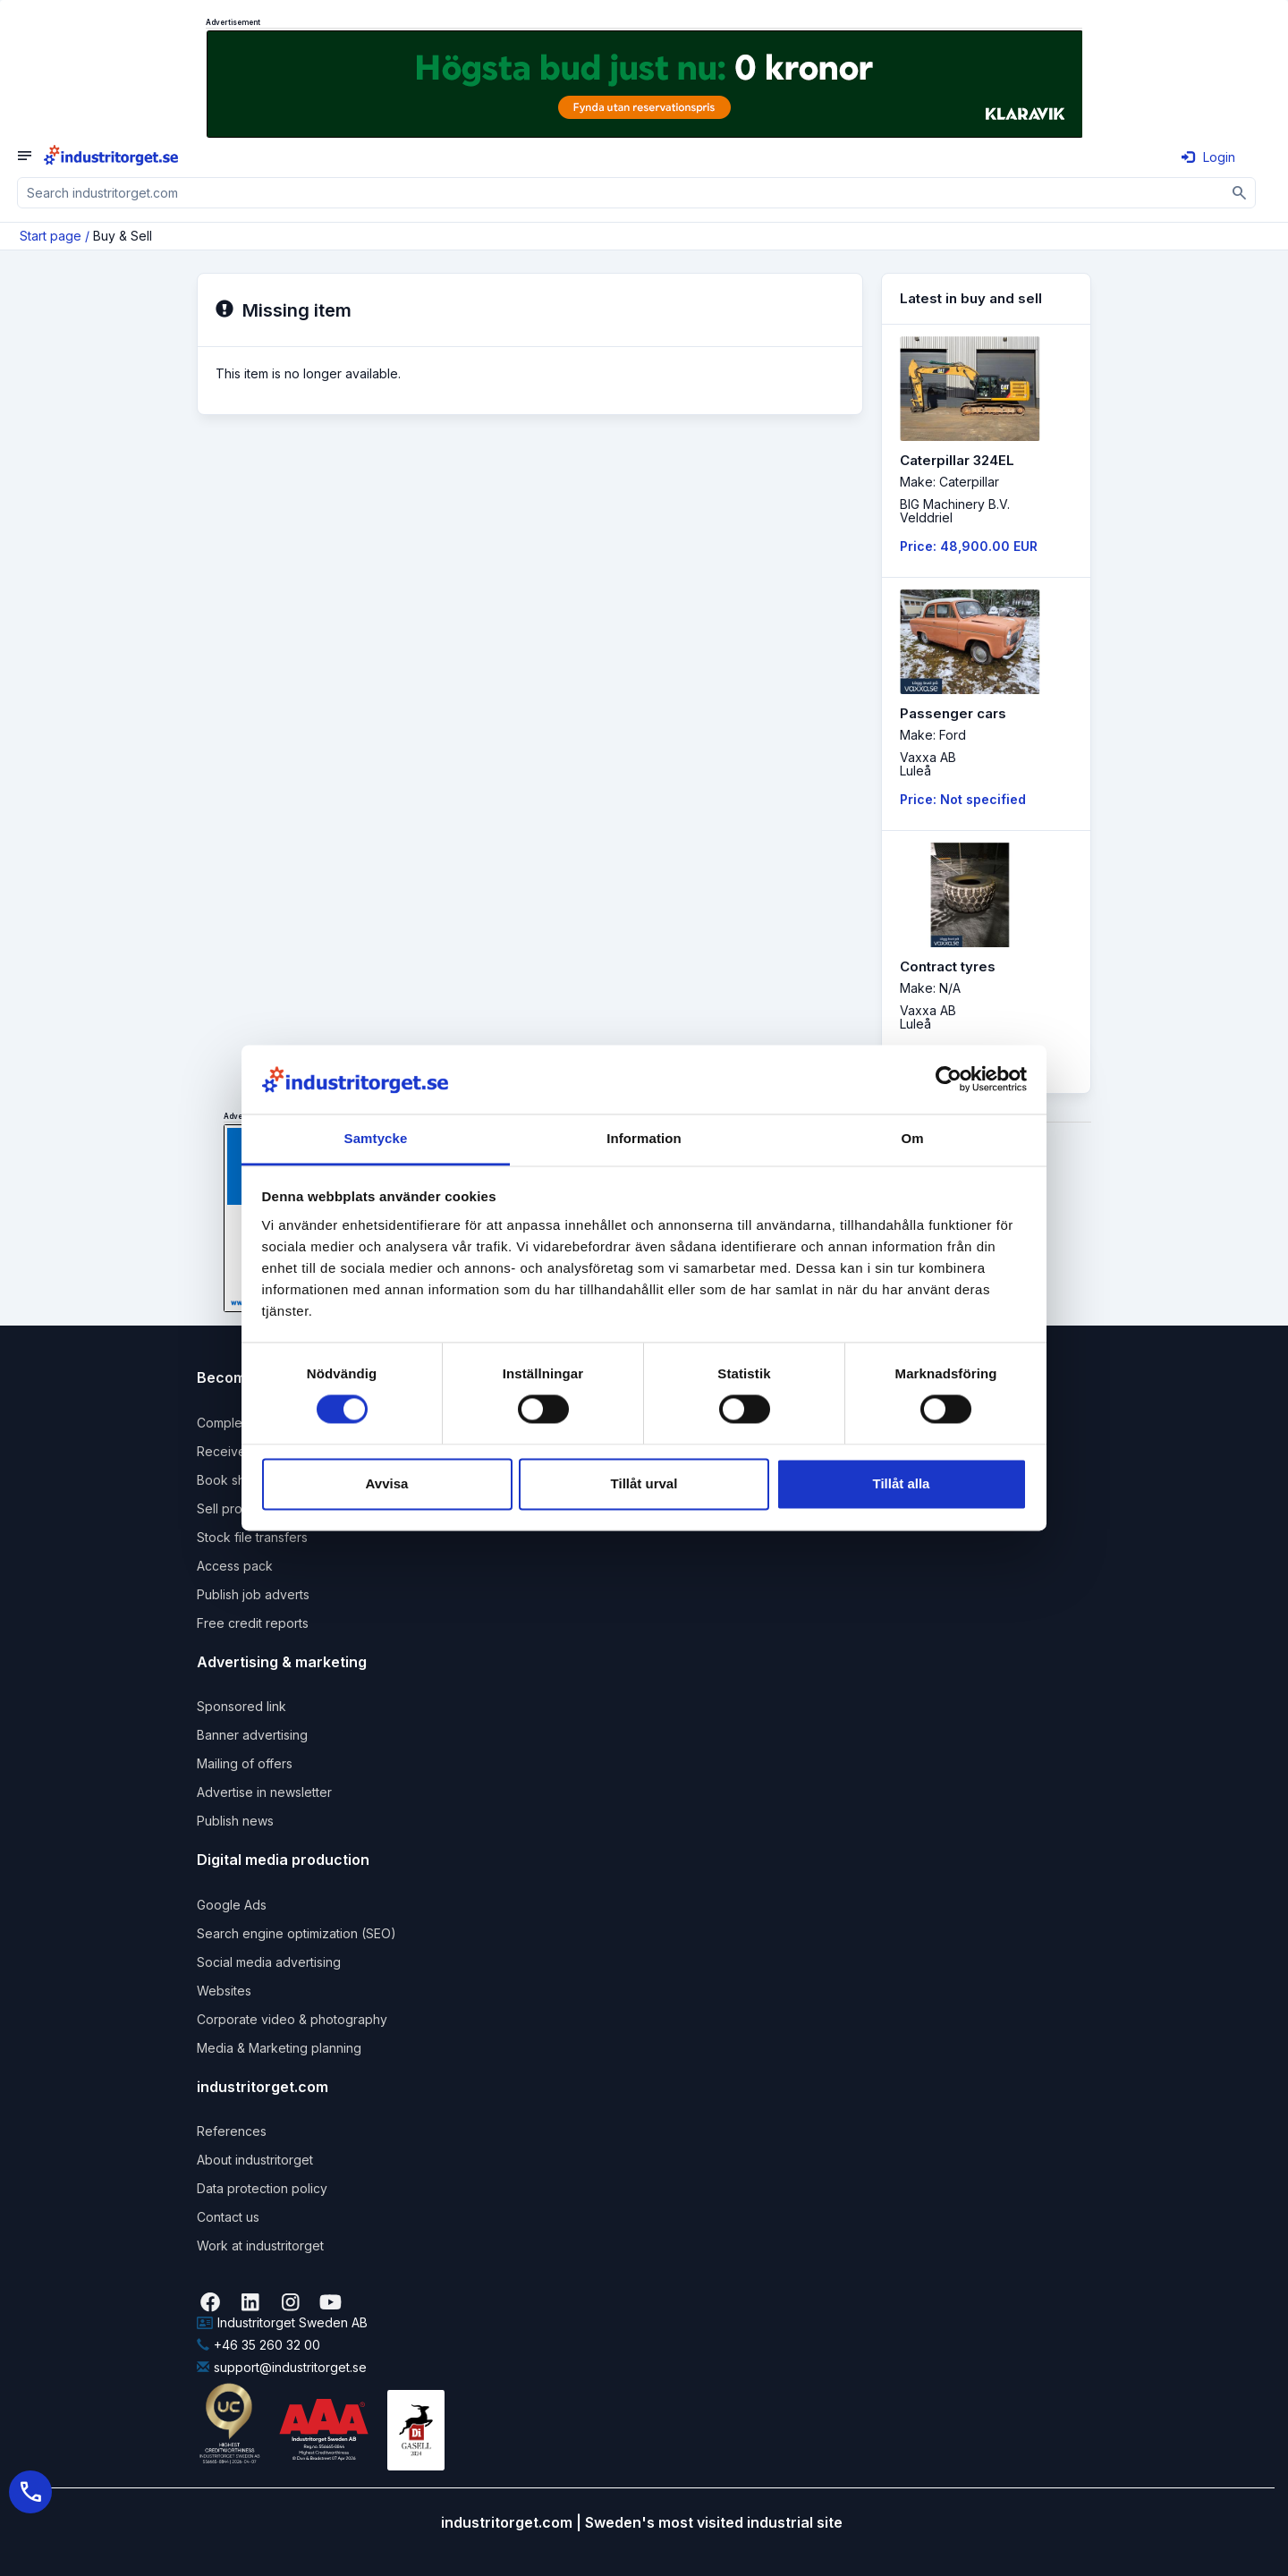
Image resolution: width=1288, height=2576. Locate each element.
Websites (224, 1990)
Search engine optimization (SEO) (296, 1933)
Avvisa (387, 1483)
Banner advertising (252, 1734)
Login (1208, 157)
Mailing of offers (244, 1763)
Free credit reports (253, 1623)
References (232, 2131)
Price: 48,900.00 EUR (969, 546)
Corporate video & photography (292, 2019)
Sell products (236, 1508)
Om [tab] (912, 1138)
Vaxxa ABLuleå (928, 764)
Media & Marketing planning (279, 2047)
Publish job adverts (253, 1594)
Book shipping (239, 1479)
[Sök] (1240, 192)
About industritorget (255, 2159)
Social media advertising (269, 1962)
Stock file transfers (252, 1537)
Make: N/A (930, 988)
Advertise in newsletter (264, 1792)
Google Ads (232, 1904)
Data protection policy (262, 2188)
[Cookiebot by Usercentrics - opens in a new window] (948, 1079)
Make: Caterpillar (949, 481)
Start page (50, 235)
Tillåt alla (901, 1483)
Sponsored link (241, 1706)
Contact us (228, 2216)
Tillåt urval (644, 1483)
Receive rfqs (235, 1451)
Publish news (235, 1820)
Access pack (235, 1565)
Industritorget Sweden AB (282, 2322)
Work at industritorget (260, 2245)
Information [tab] (644, 1138)
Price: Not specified (963, 799)
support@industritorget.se (282, 2367)
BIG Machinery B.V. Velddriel (955, 510)
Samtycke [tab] (376, 1138)
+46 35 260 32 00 (258, 2344)
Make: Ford (933, 734)
